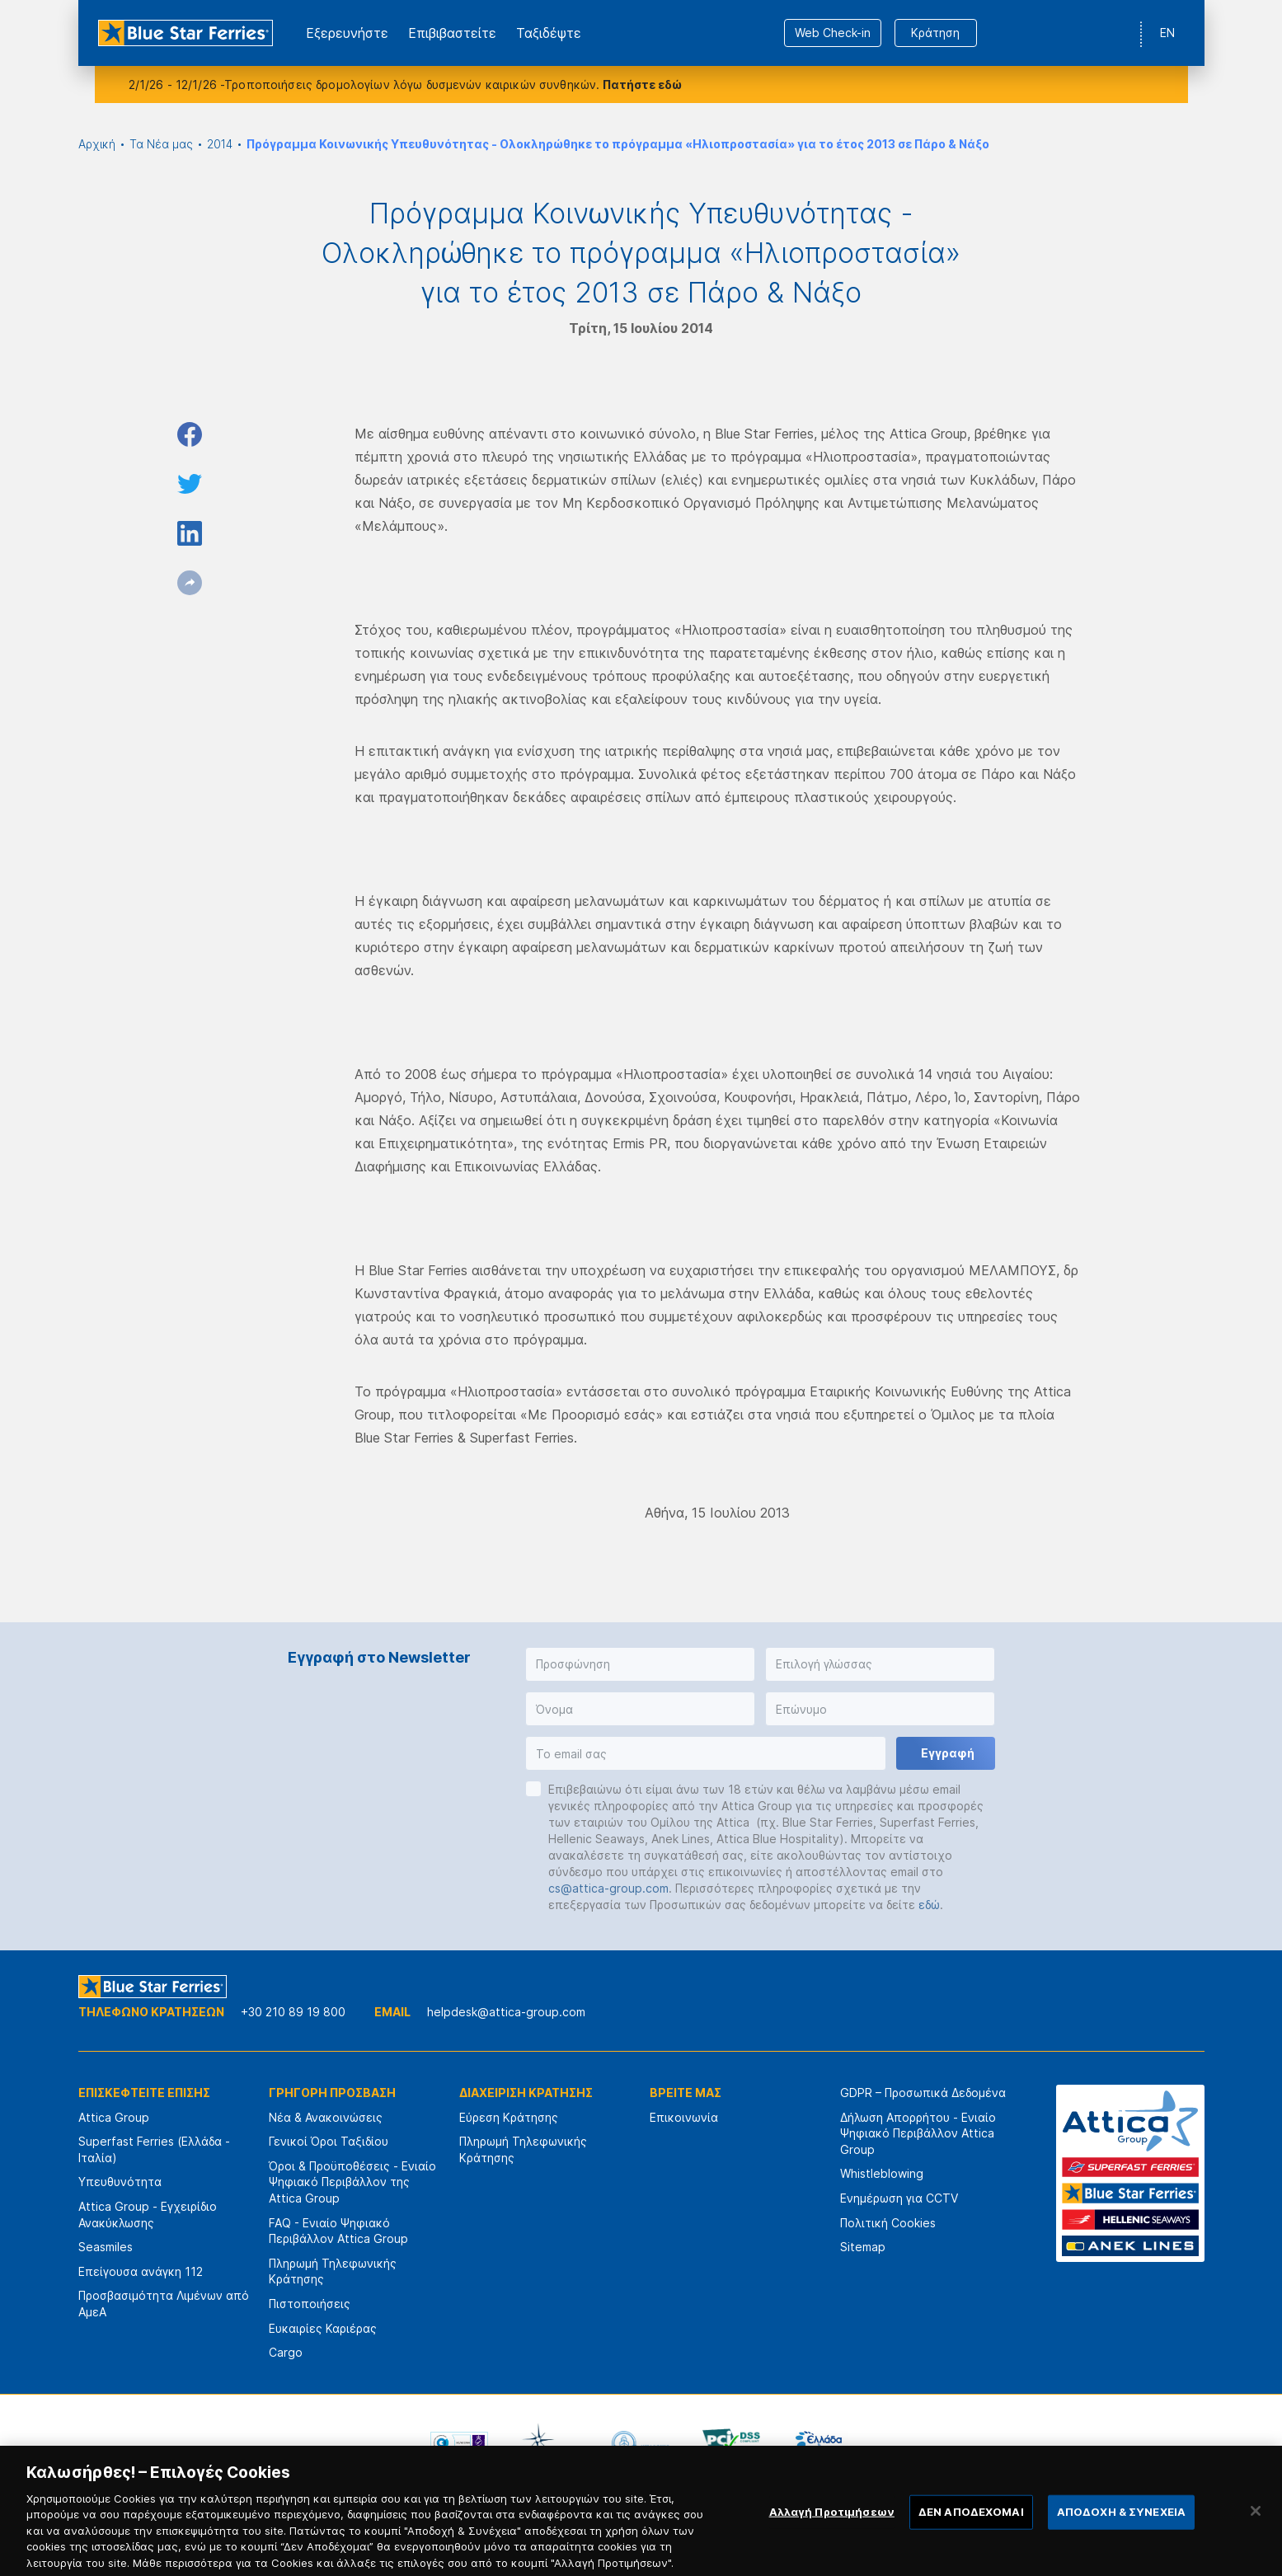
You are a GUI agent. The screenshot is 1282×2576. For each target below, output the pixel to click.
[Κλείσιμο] (1255, 2527)
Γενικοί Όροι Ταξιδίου (328, 2141)
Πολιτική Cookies (888, 2223)
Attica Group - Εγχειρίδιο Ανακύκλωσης (147, 2214)
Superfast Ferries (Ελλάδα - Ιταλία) (154, 2149)
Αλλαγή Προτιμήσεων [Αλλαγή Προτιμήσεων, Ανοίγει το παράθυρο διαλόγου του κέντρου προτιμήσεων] (832, 2528)
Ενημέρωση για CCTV (899, 2198)
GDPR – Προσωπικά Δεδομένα (923, 2093)
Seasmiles (105, 2247)
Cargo (286, 2352)
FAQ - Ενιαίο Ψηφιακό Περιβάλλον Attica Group (338, 2231)
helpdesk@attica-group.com (506, 2012)
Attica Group (113, 2117)
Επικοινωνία (684, 2117)
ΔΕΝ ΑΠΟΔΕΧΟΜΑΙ (971, 2528)
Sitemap (862, 2247)
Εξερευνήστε (347, 33)
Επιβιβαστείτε (452, 33)
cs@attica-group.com (608, 1888)
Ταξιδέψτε (548, 33)
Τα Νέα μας (161, 144)
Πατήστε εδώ (642, 84)
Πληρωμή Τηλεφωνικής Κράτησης (333, 2271)
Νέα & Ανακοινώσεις (326, 2117)
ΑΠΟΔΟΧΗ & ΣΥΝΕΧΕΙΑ (1121, 2528)
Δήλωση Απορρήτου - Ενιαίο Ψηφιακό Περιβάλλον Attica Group (918, 2133)
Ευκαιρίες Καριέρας (323, 2328)
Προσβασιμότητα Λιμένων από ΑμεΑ (163, 2303)
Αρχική (96, 144)
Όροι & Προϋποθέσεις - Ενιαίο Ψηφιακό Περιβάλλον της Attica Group (352, 2182)
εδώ (929, 1905)
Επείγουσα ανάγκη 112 (140, 2271)
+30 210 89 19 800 (293, 2012)
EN (1167, 33)
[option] (459, 2443)
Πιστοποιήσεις (309, 2304)
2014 (219, 144)
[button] (640, 1664)
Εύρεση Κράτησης (508, 2117)
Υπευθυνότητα (120, 2182)
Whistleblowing (881, 2173)
